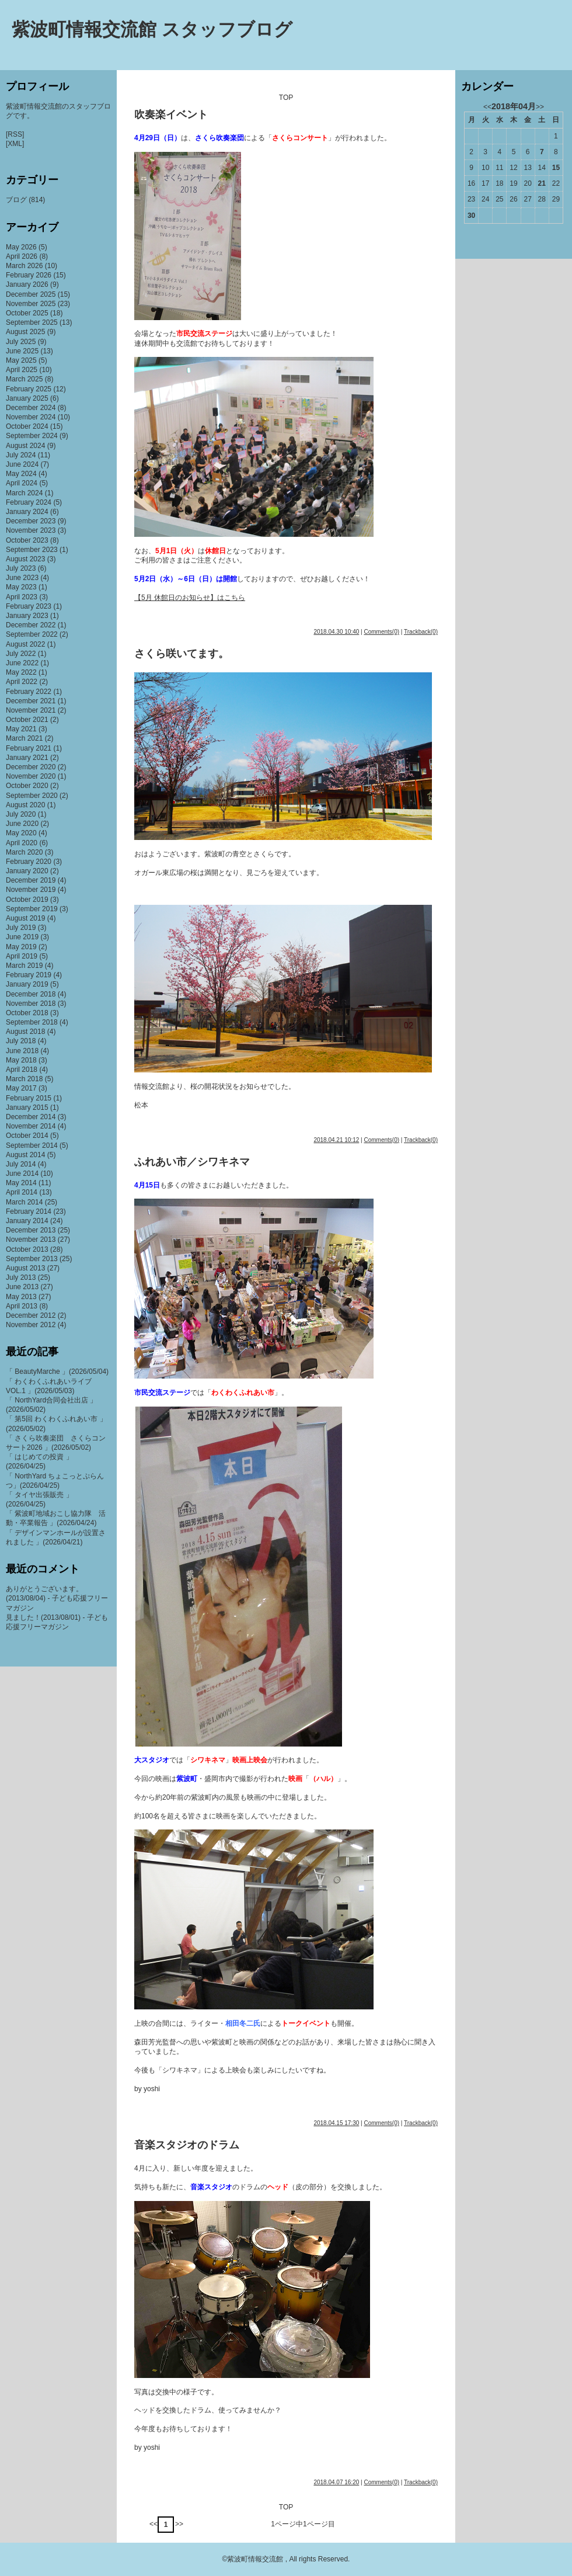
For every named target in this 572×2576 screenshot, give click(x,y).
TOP (286, 97)
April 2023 (21, 597)
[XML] (15, 144)
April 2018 (21, 1069)
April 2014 (21, 1192)
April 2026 (21, 256)
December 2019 (30, 880)
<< (153, 2524)
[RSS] (15, 134)
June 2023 (22, 578)
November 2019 (30, 890)
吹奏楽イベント (171, 114)
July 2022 (21, 654)
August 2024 (25, 446)
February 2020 (28, 861)
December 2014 (30, 1117)
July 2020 (21, 814)
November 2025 (30, 304)
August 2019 (25, 918)
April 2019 (21, 956)
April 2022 (21, 682)
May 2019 (21, 947)
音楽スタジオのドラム (186, 2145)
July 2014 (21, 1164)
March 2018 (24, 1079)
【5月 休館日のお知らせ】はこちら (189, 597)
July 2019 (21, 928)
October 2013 (27, 1249)
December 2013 (30, 1230)
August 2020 (25, 805)
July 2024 (21, 455)
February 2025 (28, 389)
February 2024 (28, 502)
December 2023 (30, 521)
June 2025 (22, 351)
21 (542, 183)
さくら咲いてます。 (181, 653)
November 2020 (30, 776)
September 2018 (32, 1022)
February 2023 (28, 606)
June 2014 (22, 1173)
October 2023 (27, 540)
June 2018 (22, 1051)
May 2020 (21, 833)
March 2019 (24, 965)
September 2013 (32, 1259)
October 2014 (27, 1135)
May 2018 (21, 1060)
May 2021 (21, 729)
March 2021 (24, 738)
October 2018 (27, 1013)
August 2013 (25, 1268)
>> (179, 2524)
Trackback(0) (421, 632)
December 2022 (30, 625)
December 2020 (30, 767)
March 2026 (24, 266)
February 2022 (28, 692)
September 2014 (32, 1145)
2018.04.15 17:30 (336, 2123)
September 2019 (32, 909)
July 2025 (21, 342)
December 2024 (30, 408)
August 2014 (25, 1155)
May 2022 (21, 672)
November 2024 (30, 417)
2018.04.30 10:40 (336, 632)
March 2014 (24, 1202)
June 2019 (22, 937)
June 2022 (22, 663)
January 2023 (27, 616)
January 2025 (27, 398)
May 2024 (21, 474)
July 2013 (21, 1277)
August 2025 (25, 332)
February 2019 (28, 975)
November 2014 (30, 1126)
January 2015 (27, 1107)
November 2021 (30, 710)
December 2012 (30, 1315)
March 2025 (24, 379)
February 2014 (28, 1211)
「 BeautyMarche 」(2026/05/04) (57, 1371)
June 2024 (22, 464)
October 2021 (27, 720)
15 (556, 168)
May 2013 (21, 1297)
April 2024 (21, 483)
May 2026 (21, 247)
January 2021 (27, 758)
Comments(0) (381, 632)
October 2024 (27, 426)
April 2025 (21, 370)
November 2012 (30, 1325)
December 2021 (30, 701)
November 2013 (30, 1239)
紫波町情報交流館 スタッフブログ (152, 29)
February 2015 (28, 1098)
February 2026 (28, 275)
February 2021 (28, 748)
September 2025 (32, 322)
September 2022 (32, 634)
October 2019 (27, 899)
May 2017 (21, 1088)
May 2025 (21, 360)
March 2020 (24, 852)
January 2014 (27, 1221)
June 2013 (22, 1287)
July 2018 (21, 1041)
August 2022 (25, 644)
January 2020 (27, 871)
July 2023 (21, 568)
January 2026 (27, 284)
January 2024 (27, 512)
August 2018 (25, 1031)
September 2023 (32, 550)
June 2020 (22, 824)
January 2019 (27, 984)
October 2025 (27, 313)
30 (471, 215)
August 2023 (25, 559)
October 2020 (27, 786)
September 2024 (32, 436)
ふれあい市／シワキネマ (192, 1162)
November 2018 (30, 1003)
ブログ (16, 200)
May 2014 (21, 1183)
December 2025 (30, 294)
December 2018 (30, 994)
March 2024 (24, 493)
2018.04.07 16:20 (336, 2482)
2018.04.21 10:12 (336, 1140)
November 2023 (30, 530)
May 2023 (21, 587)
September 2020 (32, 795)
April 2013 (21, 1306)
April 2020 (21, 843)
